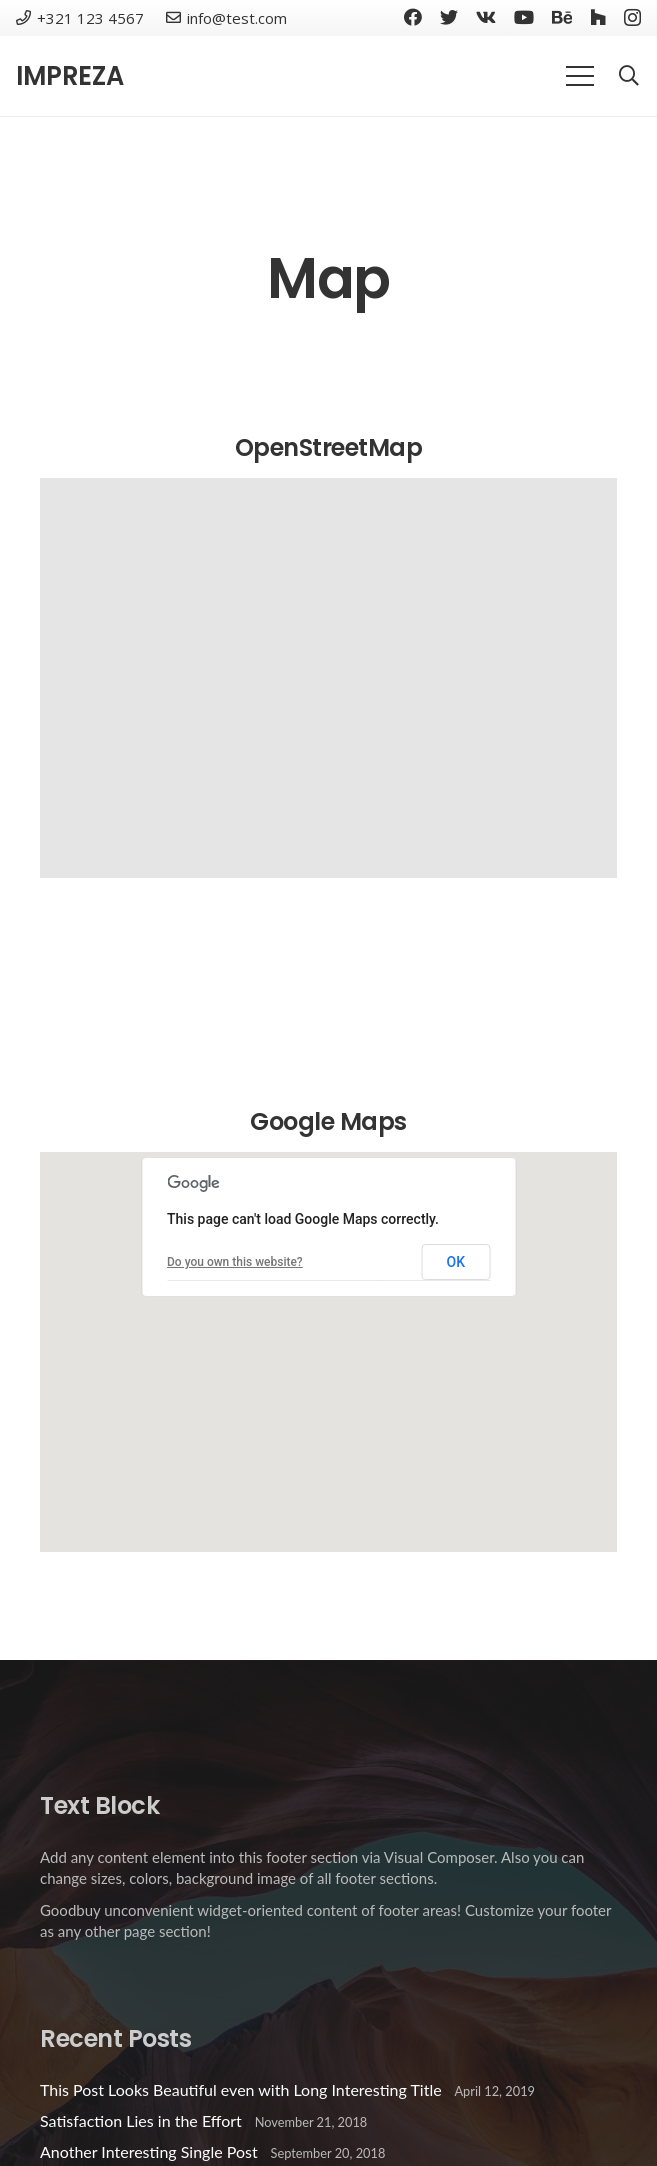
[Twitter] (449, 17)
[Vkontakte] (486, 17)
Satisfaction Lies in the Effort (141, 2120)
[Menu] (580, 76)
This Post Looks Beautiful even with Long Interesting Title (241, 2089)
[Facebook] (413, 17)
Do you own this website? (235, 1262)
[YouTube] (524, 17)
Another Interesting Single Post (149, 2151)
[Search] (629, 76)
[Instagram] (632, 18)
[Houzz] (598, 17)
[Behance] (562, 17)
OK (456, 1262)
